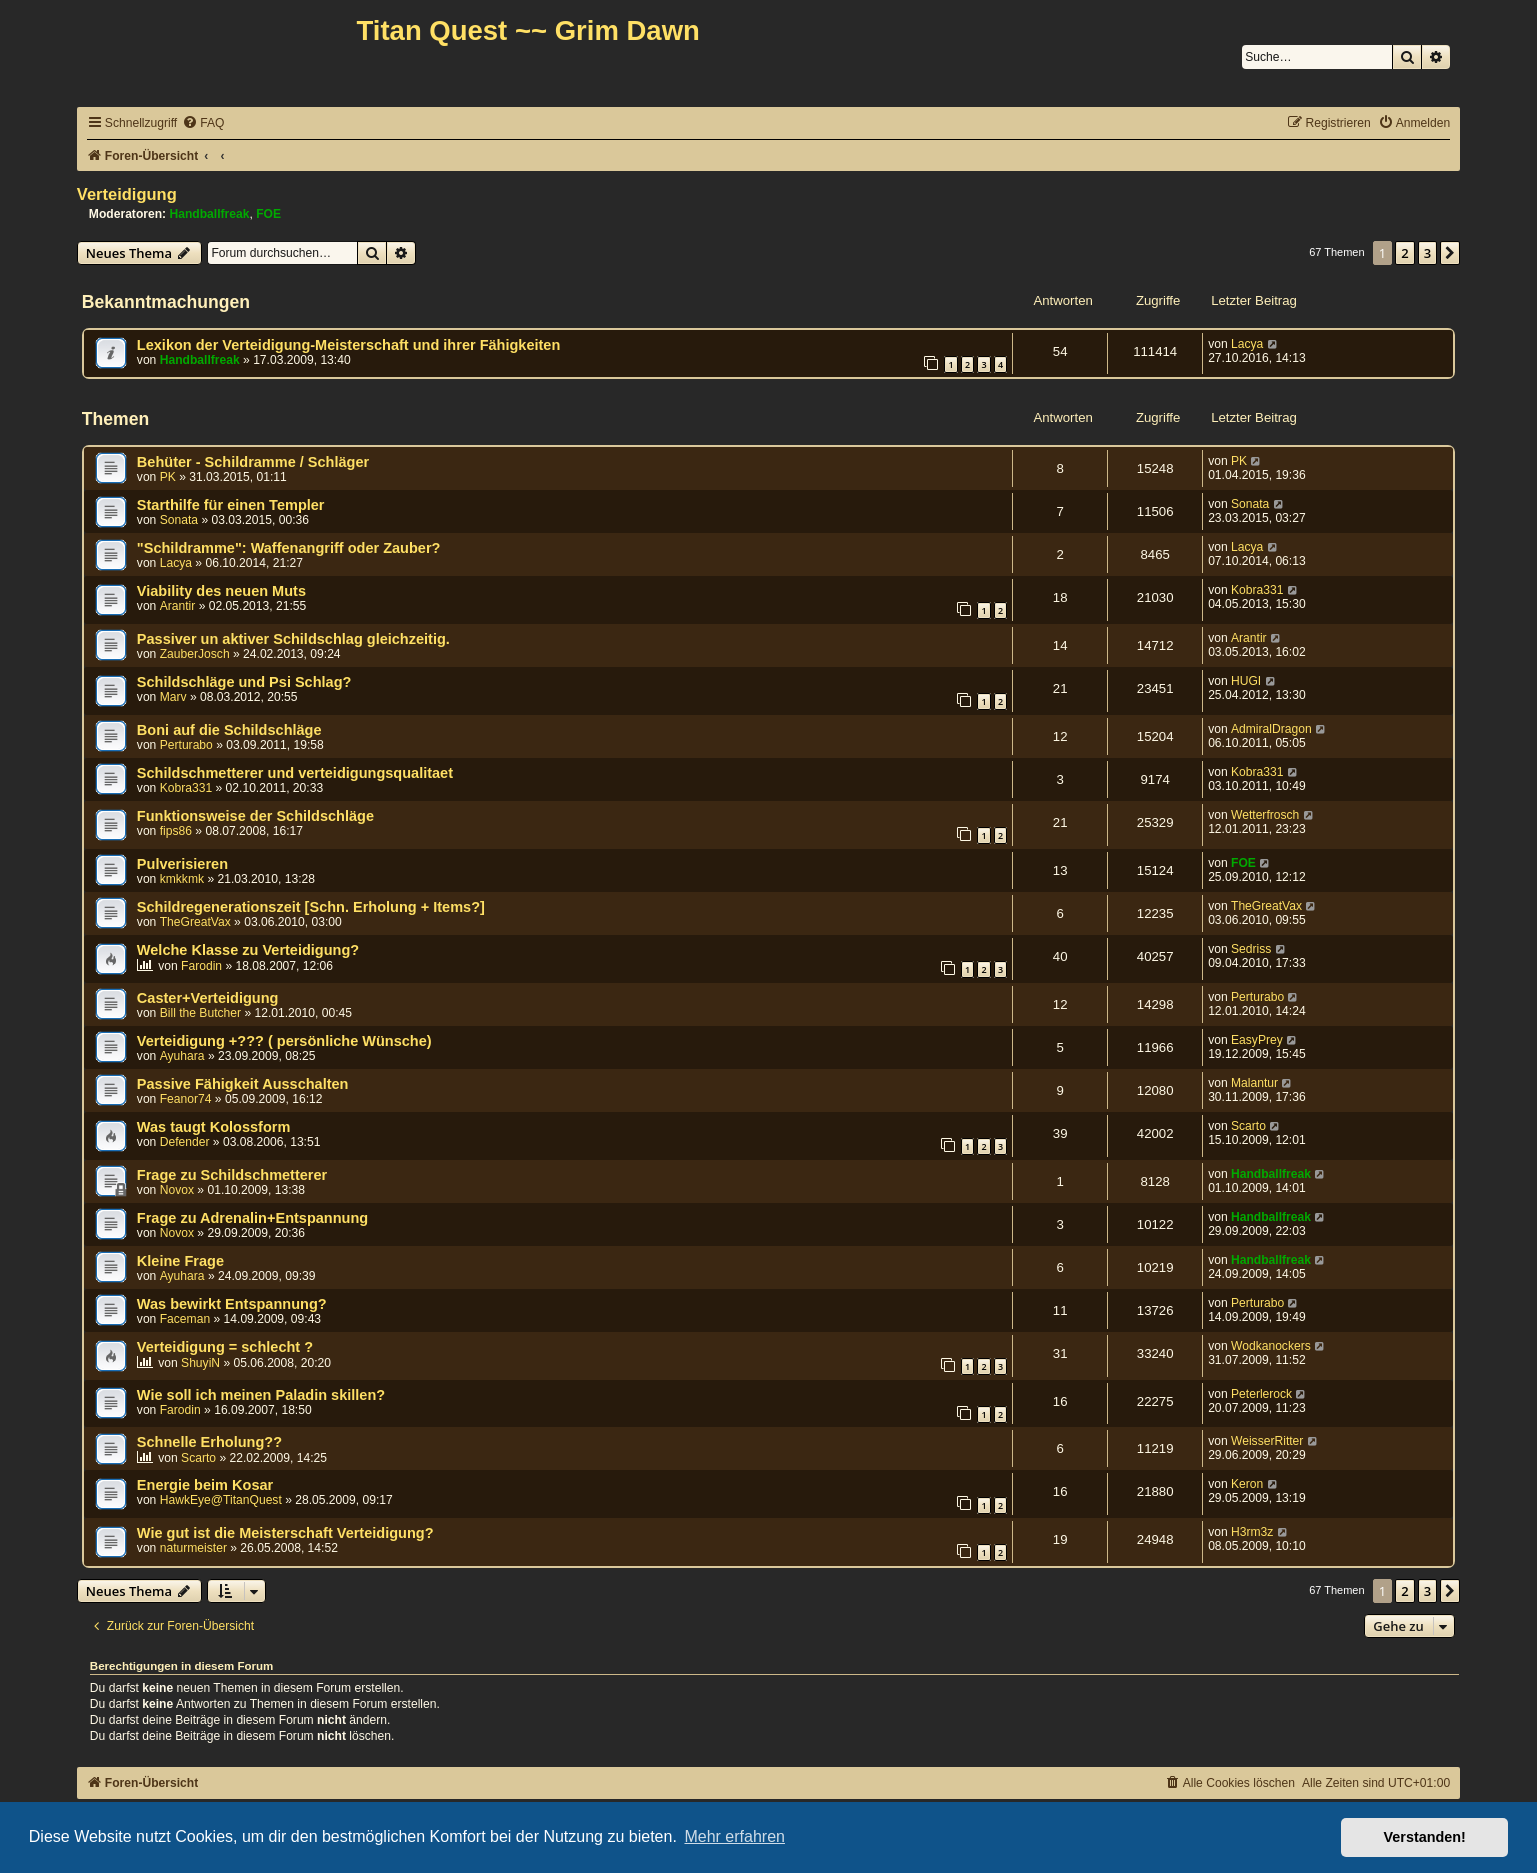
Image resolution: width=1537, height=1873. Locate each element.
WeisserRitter (1267, 1441)
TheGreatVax (195, 922)
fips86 (176, 831)
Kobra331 (1257, 590)
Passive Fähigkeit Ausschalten (243, 1084)
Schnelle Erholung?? (209, 1442)
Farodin (201, 966)
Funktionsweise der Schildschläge (255, 816)
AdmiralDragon (1271, 729)
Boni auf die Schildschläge (229, 730)
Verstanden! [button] (1425, 1837)
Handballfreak (210, 214)
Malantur (1254, 1083)
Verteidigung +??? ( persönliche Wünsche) (284, 1041)
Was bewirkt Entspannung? (232, 1304)
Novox (177, 1190)
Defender (185, 1142)
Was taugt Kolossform (214, 1127)
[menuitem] (203, 123)
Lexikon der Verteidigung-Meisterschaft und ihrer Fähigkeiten (348, 345)
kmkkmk (182, 879)
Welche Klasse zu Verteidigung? (248, 950)
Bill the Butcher (200, 1013)
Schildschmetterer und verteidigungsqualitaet (295, 773)
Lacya (1247, 344)
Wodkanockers (1271, 1346)
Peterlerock (1261, 1394)
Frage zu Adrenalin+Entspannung (252, 1218)
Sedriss (1251, 949)
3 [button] (1427, 253)
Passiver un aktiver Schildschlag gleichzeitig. (293, 639)
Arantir (178, 606)
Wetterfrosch (1265, 815)
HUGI (1246, 681)
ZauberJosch (195, 654)
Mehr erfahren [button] (734, 1836)
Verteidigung (127, 194)
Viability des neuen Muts (221, 591)
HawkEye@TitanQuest (221, 1500)
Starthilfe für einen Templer (231, 505)
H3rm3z (1252, 1532)
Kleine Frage (180, 1261)
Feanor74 (186, 1099)
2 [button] (1404, 253)
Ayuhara (182, 1056)
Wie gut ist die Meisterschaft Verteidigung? (285, 1533)
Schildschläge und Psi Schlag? (244, 682)
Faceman (185, 1319)
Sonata (179, 520)
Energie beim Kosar (205, 1485)
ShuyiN (200, 1363)
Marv (173, 697)
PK (168, 477)
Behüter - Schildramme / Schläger (253, 462)
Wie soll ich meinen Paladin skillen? (261, 1395)
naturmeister (193, 1548)
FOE (268, 214)
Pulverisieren (182, 864)
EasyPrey (1257, 1040)
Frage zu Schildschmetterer (232, 1175)
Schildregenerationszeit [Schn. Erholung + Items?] (311, 907)
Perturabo (186, 745)
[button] (1450, 253)
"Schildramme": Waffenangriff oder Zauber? (289, 548)
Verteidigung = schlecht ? (225, 1347)
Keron (1247, 1484)
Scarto (1248, 1126)
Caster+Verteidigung (208, 998)
